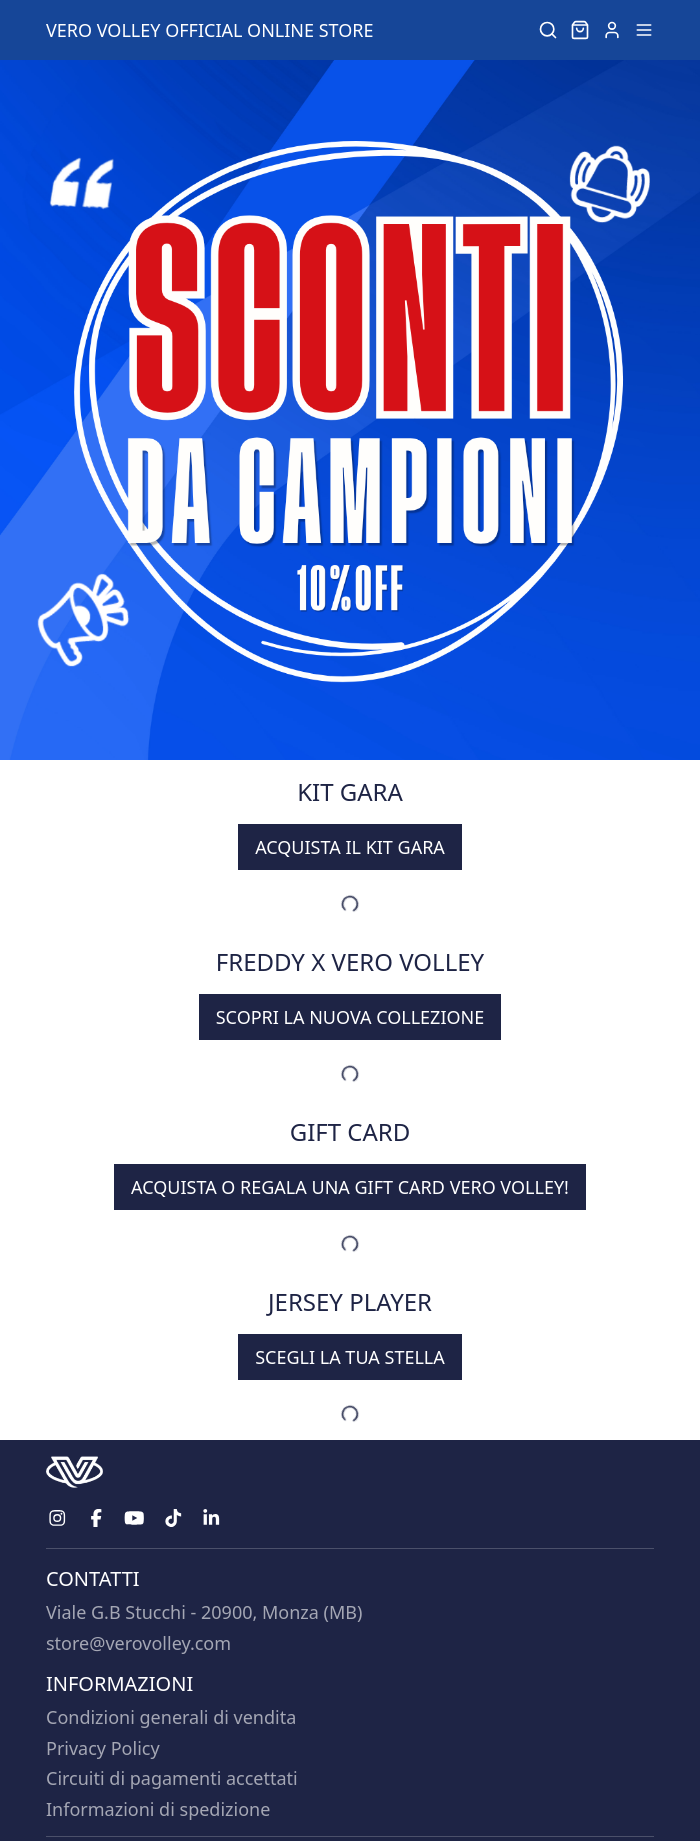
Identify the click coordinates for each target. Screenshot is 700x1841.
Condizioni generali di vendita (171, 1717)
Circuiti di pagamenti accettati (172, 1778)
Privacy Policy (103, 1748)
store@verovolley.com (138, 1643)
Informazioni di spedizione (158, 1809)
